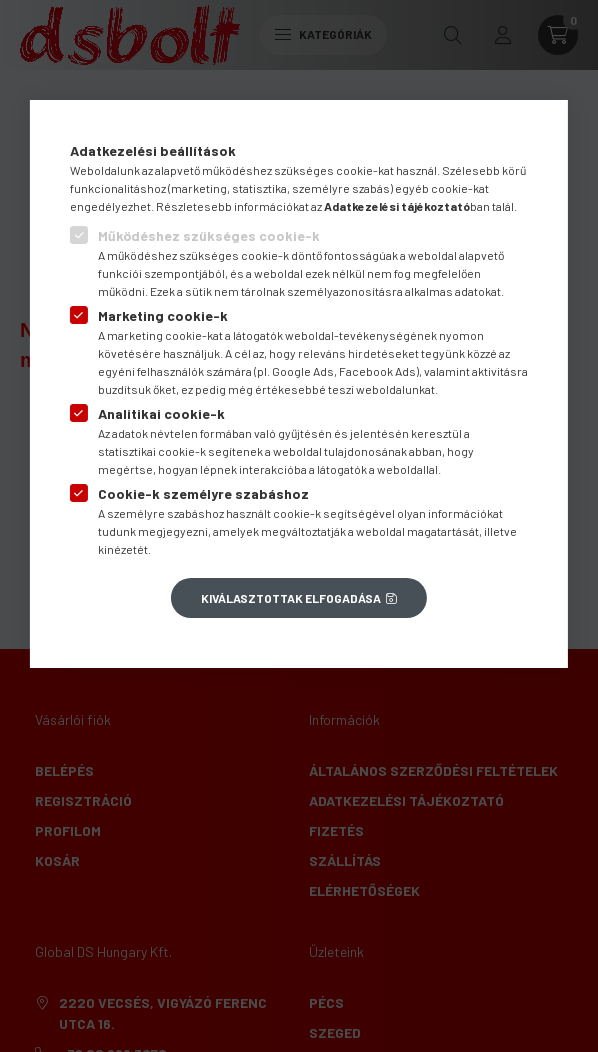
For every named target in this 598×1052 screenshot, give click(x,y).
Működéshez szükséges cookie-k (209, 235)
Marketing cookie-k (163, 315)
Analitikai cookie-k (161, 413)
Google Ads (303, 371)
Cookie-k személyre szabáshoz (203, 493)
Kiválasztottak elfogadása (291, 598)
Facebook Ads (377, 371)
